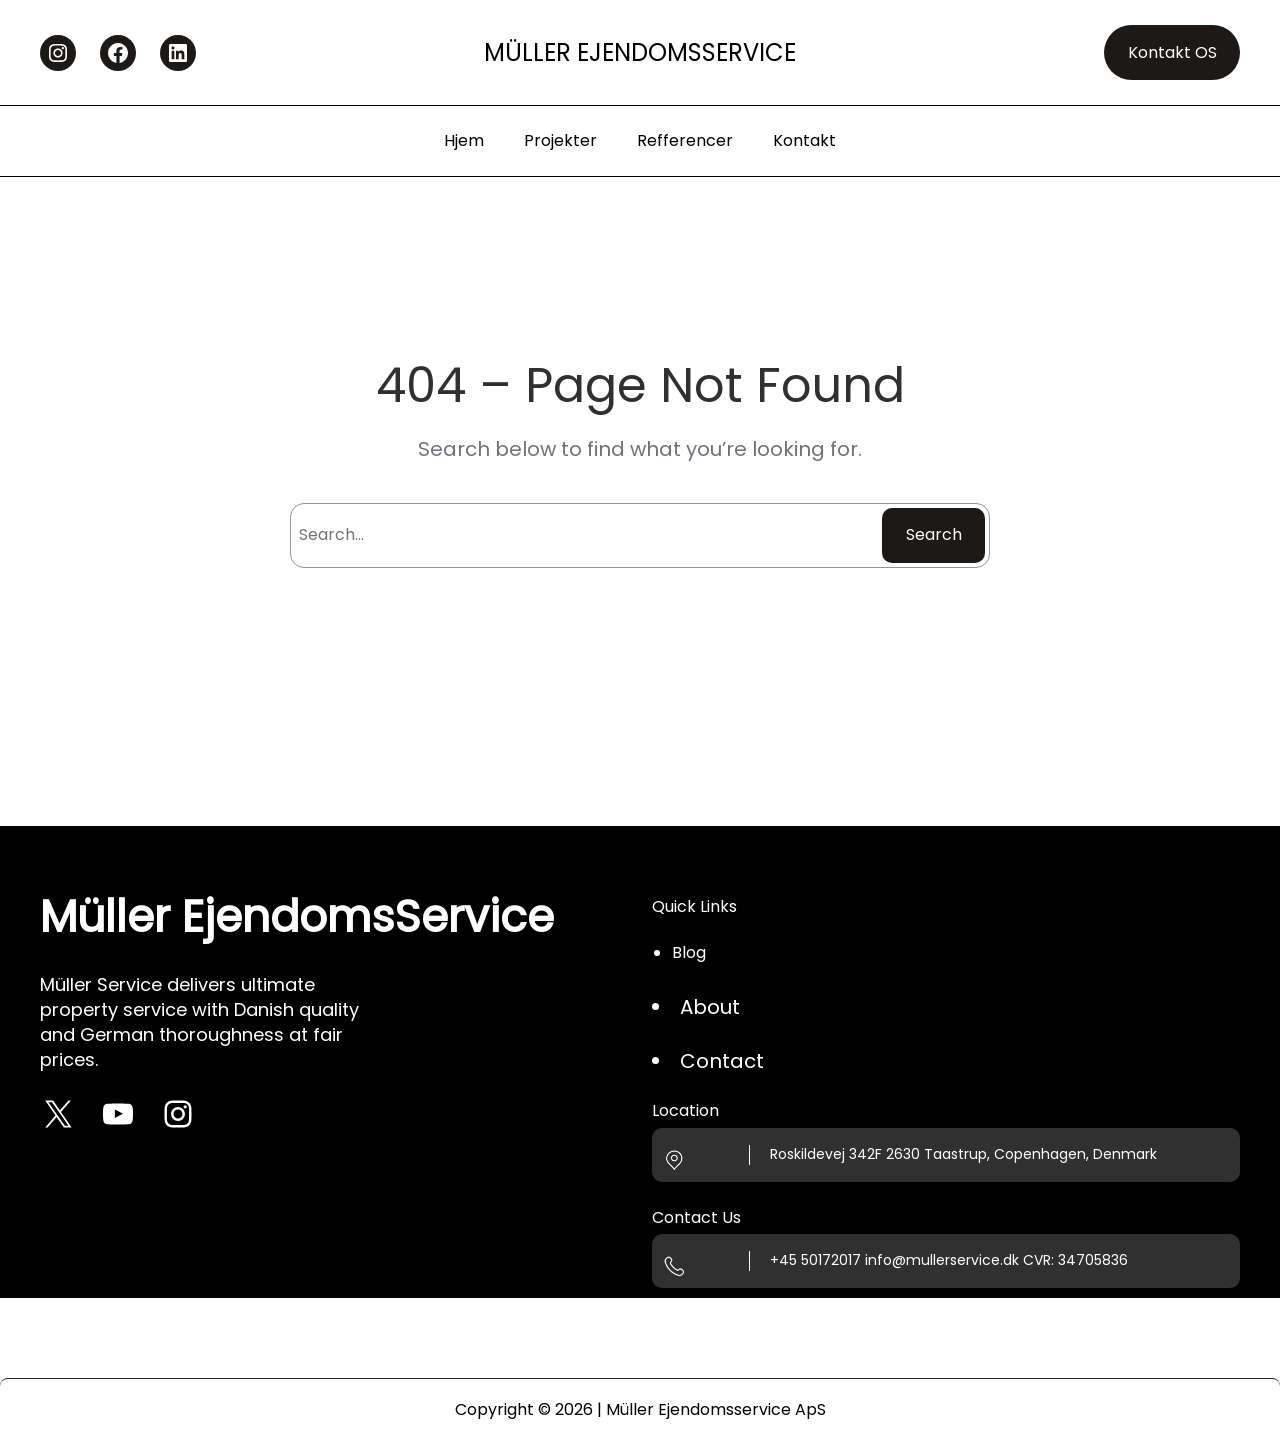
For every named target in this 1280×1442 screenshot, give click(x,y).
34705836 (1093, 1260)
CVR (1037, 1260)
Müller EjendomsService (640, 52)
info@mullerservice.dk (942, 1260)
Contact (722, 1061)
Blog (689, 952)
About (710, 1007)
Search (934, 534)
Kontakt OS (1172, 52)
